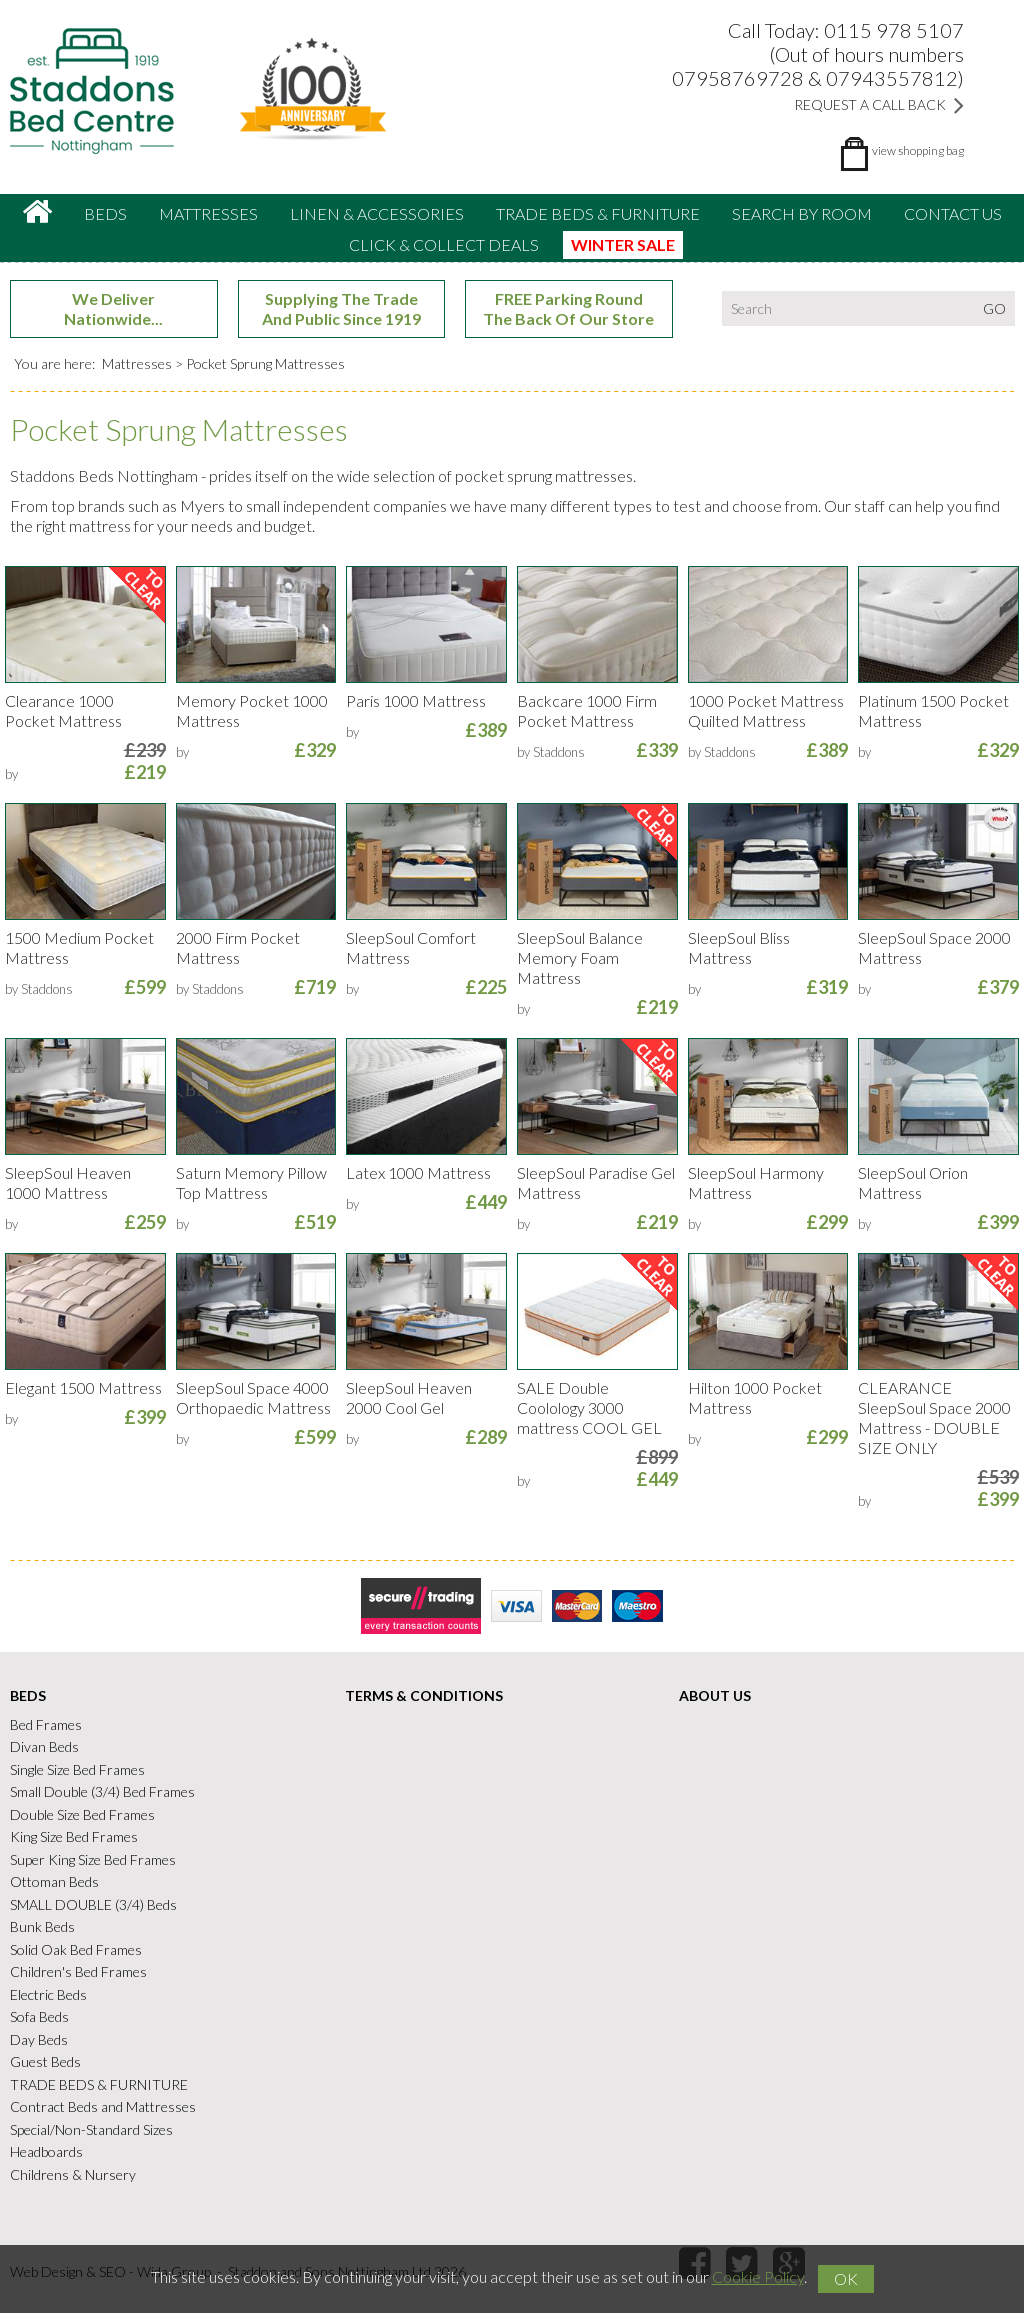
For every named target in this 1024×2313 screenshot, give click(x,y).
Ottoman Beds (54, 1881)
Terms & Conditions (424, 1695)
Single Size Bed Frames (77, 1769)
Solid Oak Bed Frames (76, 1949)
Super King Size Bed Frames (93, 1859)
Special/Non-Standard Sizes (91, 2129)
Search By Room (802, 213)
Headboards (46, 2151)
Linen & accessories (377, 213)
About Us (715, 1695)
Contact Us (953, 213)
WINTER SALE (623, 244)
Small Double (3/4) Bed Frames (102, 1791)
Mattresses (208, 213)
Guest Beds (45, 2061)
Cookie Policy (758, 2276)
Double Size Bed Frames (82, 1814)
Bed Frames (46, 1724)
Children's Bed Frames (78, 1971)
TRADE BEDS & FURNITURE (598, 213)
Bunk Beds (42, 1926)
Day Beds (39, 2039)
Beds (105, 213)
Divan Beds (44, 1746)
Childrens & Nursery (73, 2174)
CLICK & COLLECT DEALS (444, 244)
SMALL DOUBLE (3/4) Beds (93, 1904)
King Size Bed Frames (74, 1836)
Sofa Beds (39, 2016)
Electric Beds (48, 1994)
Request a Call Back (879, 105)
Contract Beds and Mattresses (103, 2106)
